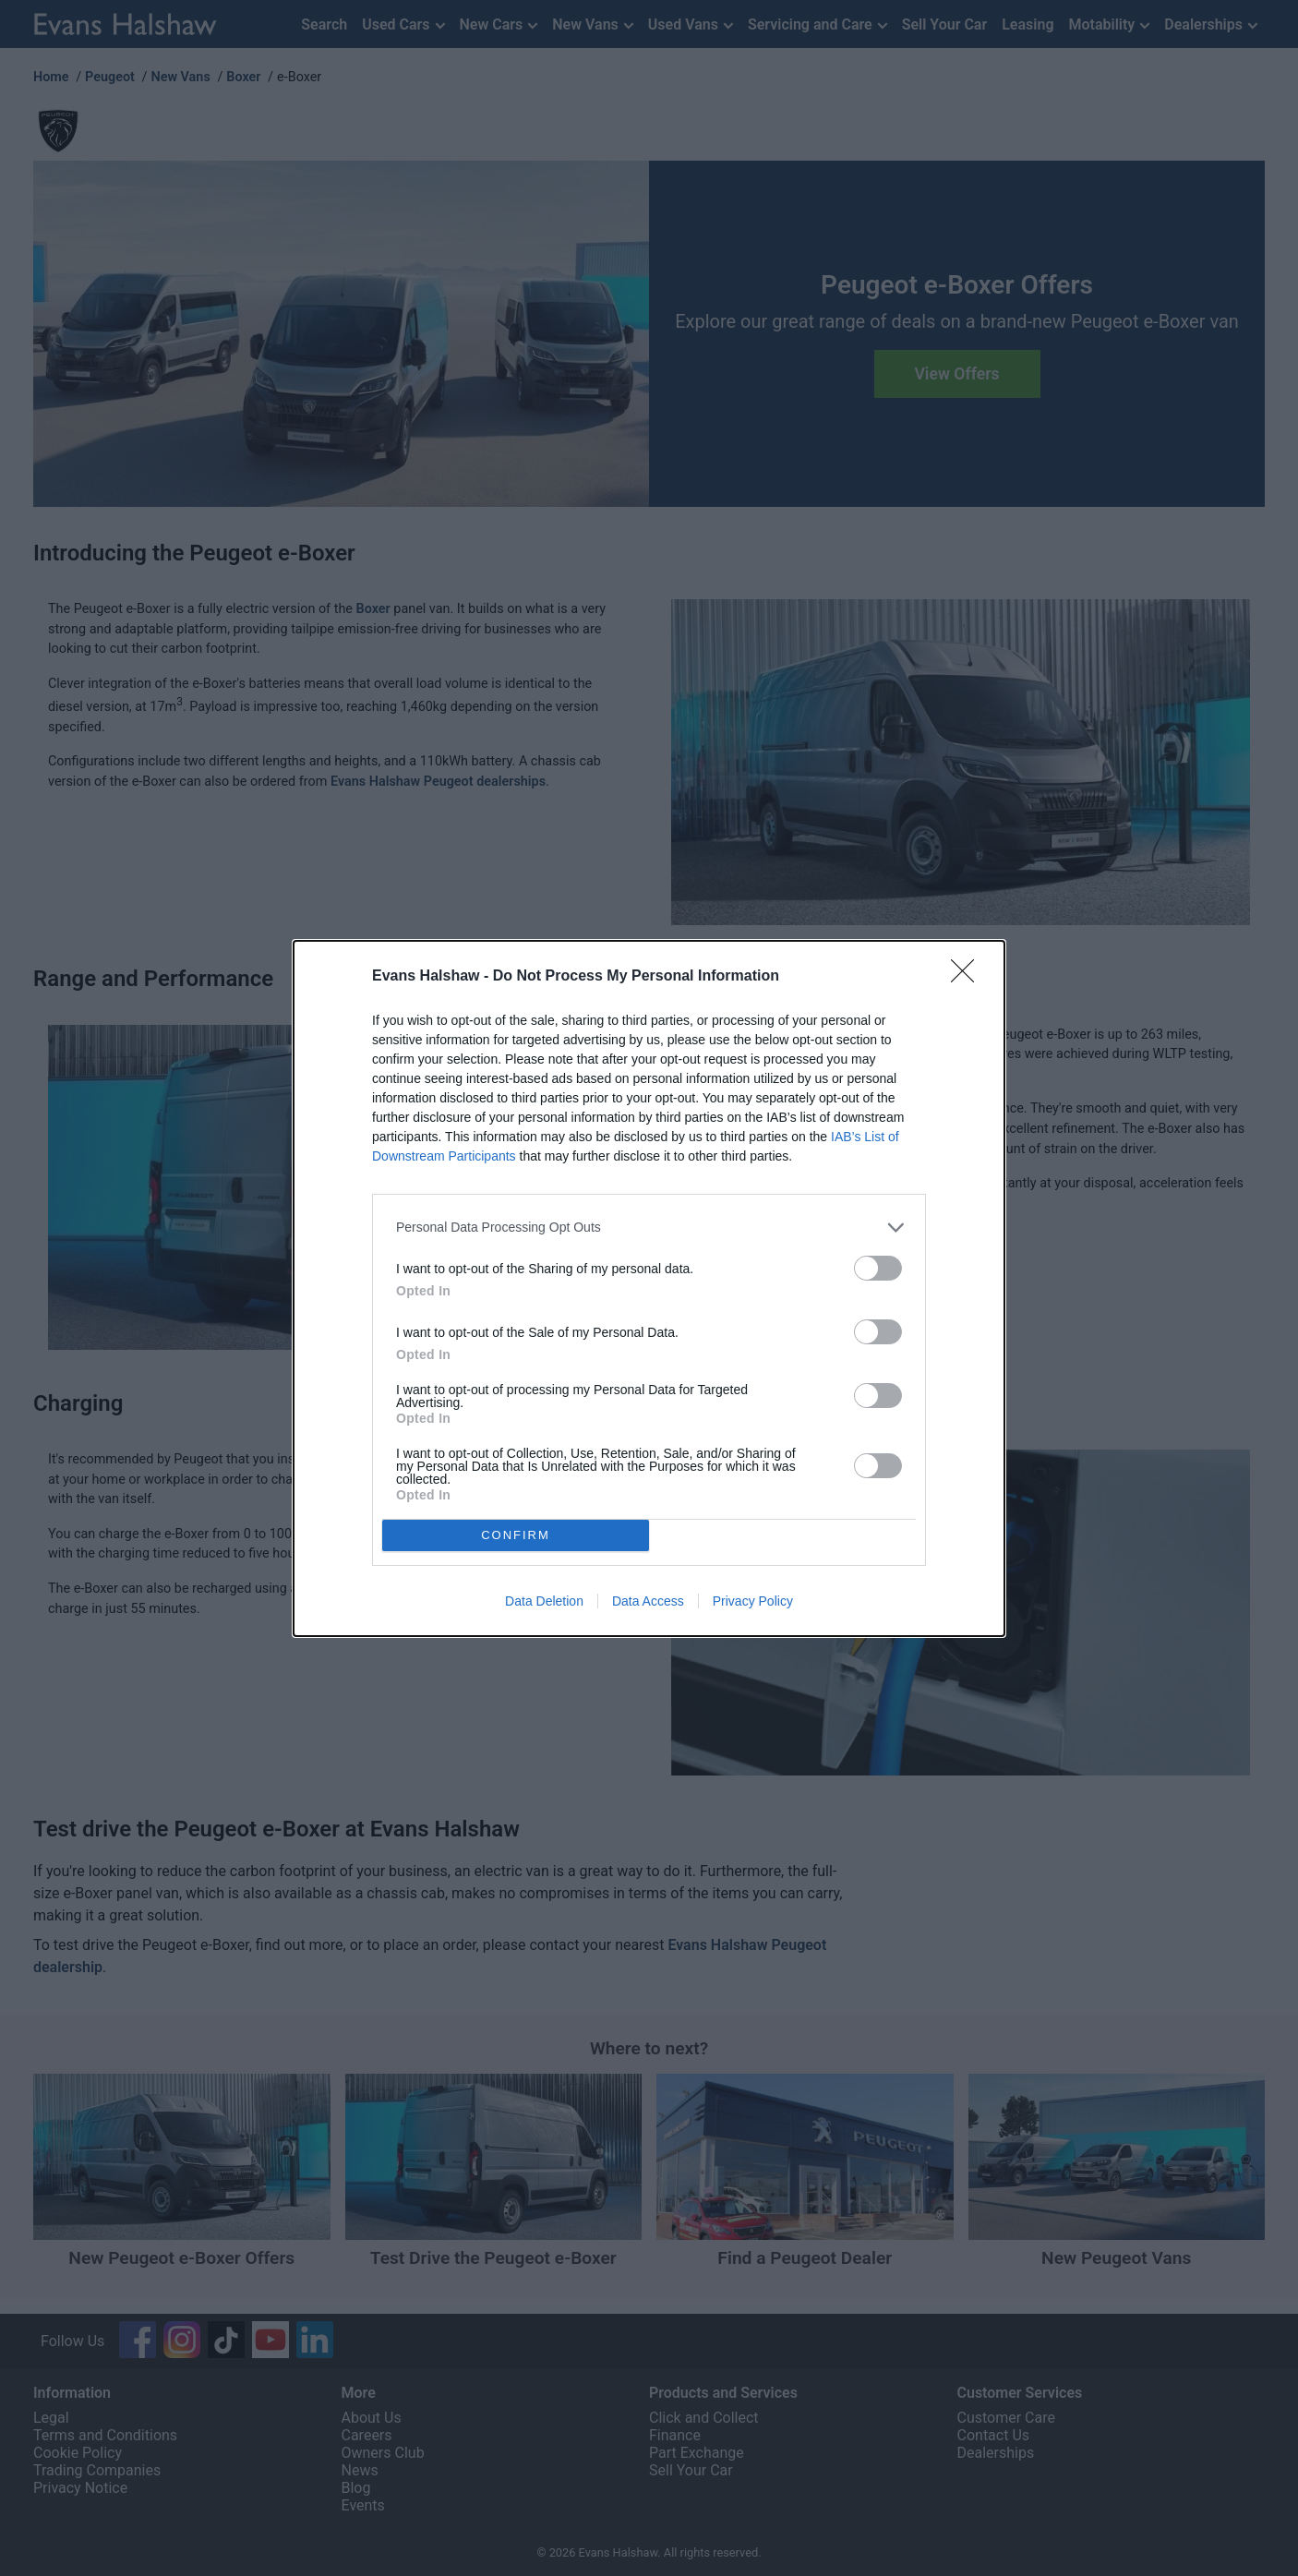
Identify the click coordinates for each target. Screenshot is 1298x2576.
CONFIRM (516, 1534)
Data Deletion (544, 1601)
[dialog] (649, 1288)
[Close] (968, 975)
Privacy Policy (753, 1601)
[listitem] (649, 1226)
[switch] (878, 1267)
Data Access (648, 1601)
